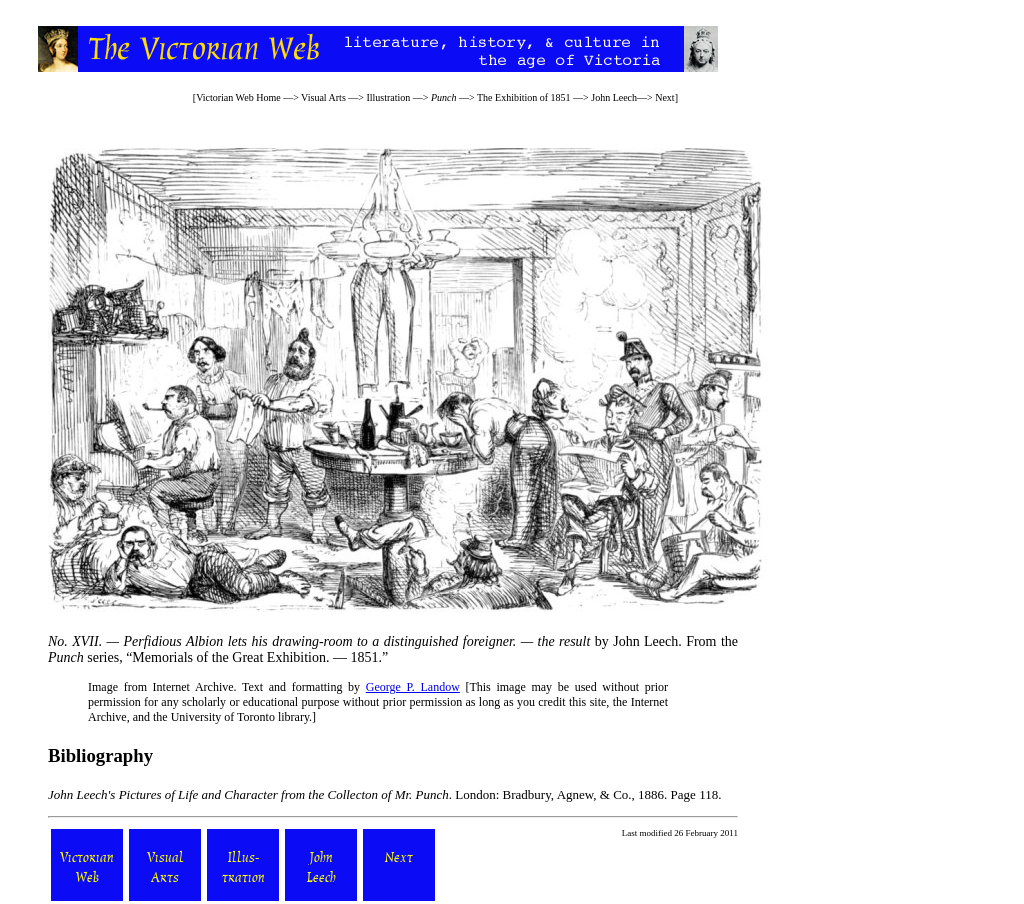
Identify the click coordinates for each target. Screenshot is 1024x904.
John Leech (614, 97)
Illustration (388, 97)
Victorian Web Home (238, 97)
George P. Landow (413, 687)
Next (664, 97)
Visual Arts (323, 97)
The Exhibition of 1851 (524, 97)
